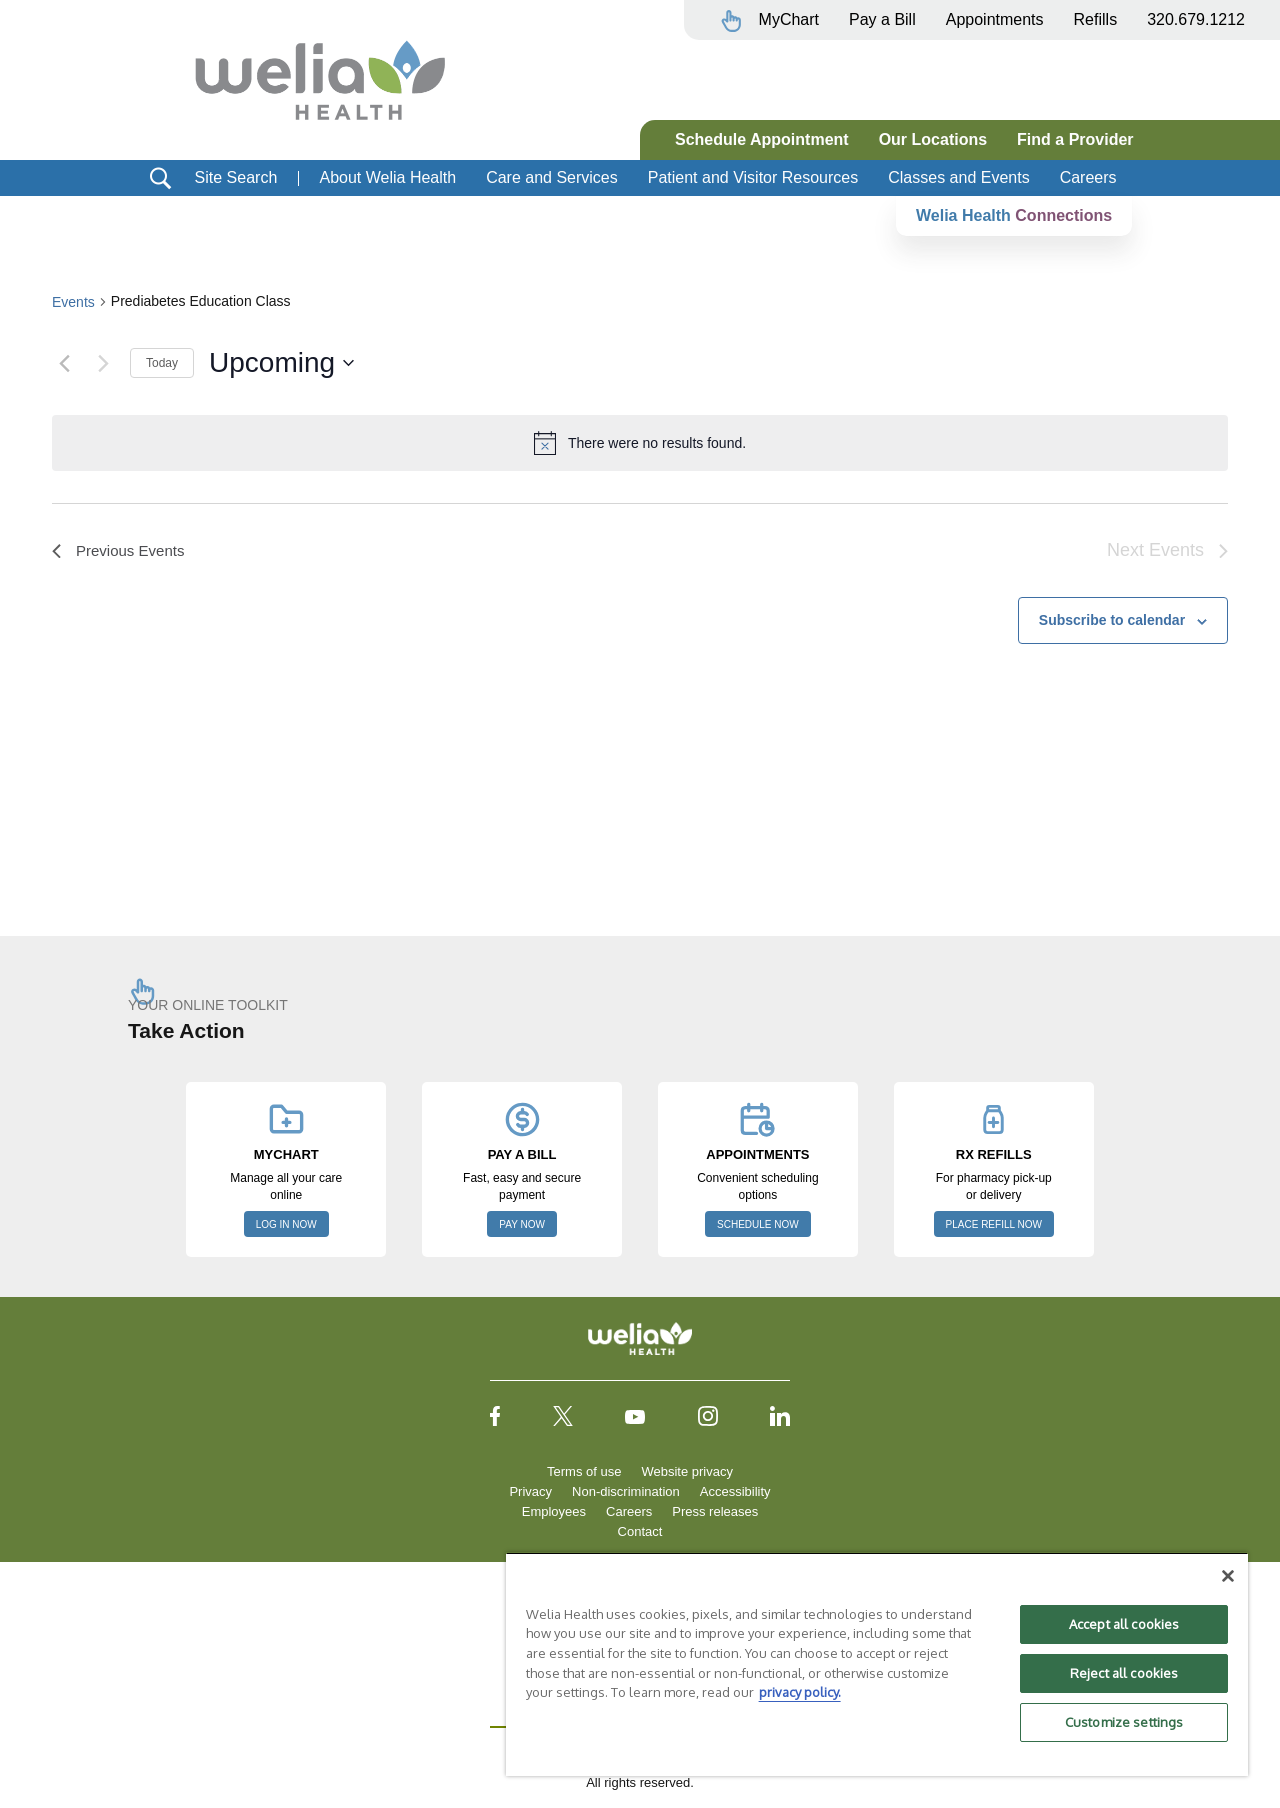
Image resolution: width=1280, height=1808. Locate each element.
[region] (877, 1664)
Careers (1088, 177)
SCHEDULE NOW (758, 1224)
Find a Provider (1075, 139)
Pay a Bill (882, 19)
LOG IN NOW (286, 1224)
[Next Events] (103, 363)
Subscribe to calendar (1112, 620)
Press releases (715, 1511)
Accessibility (735, 1491)
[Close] (1228, 1576)
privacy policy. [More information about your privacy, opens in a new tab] (800, 1692)
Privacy (530, 1491)
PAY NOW (522, 1224)
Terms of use (584, 1471)
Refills (1096, 19)
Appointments (995, 19)
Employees (554, 1511)
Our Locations (933, 139)
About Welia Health (387, 177)
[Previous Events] (64, 363)
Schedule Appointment (762, 139)
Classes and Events (958, 177)
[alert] (640, 443)
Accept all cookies (1124, 1624)
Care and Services (552, 177)
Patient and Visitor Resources (753, 177)
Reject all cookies (1124, 1673)
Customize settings (1124, 1722)
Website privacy (687, 1471)
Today (162, 363)
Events (73, 302)
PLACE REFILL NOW (994, 1224)
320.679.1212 (1196, 19)
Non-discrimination (626, 1491)
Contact (640, 1531)
